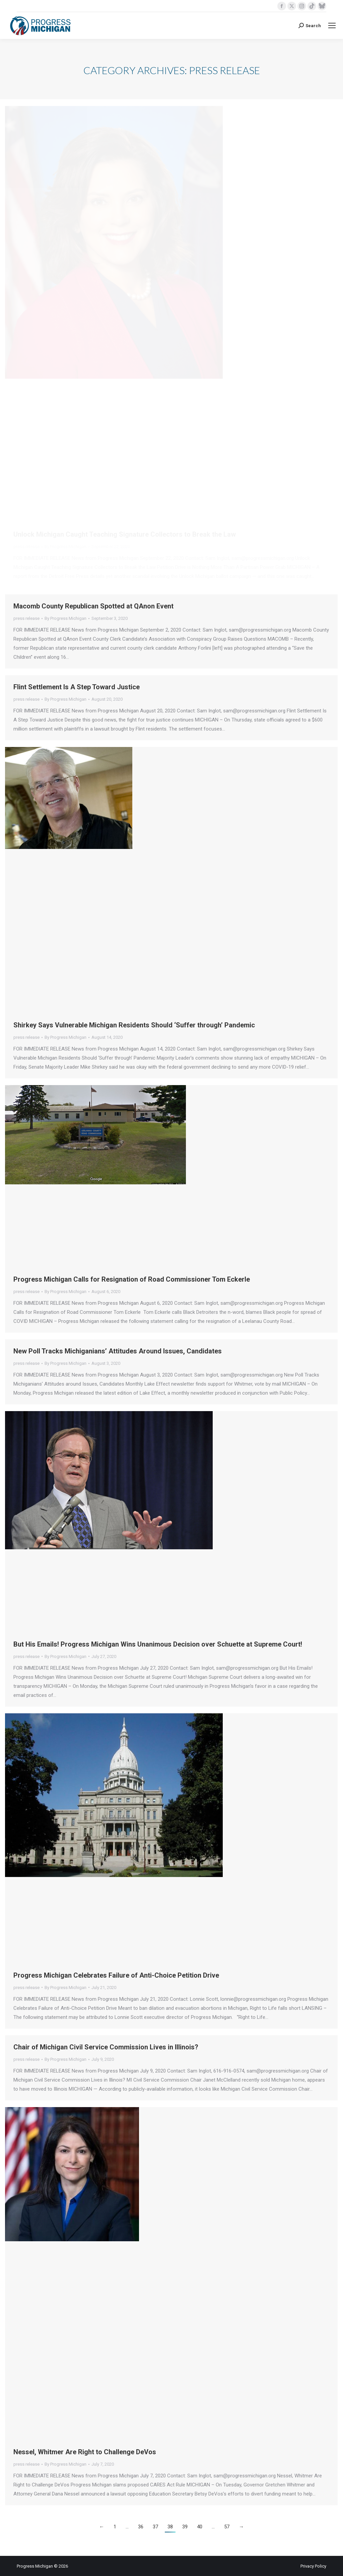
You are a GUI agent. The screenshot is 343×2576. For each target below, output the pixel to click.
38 (170, 2527)
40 (199, 2527)
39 (185, 2527)
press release (26, 546)
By (65, 546)
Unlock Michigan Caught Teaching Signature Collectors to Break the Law (124, 534)
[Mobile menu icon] (332, 25)
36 (140, 2527)
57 (226, 2527)
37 (155, 2527)
